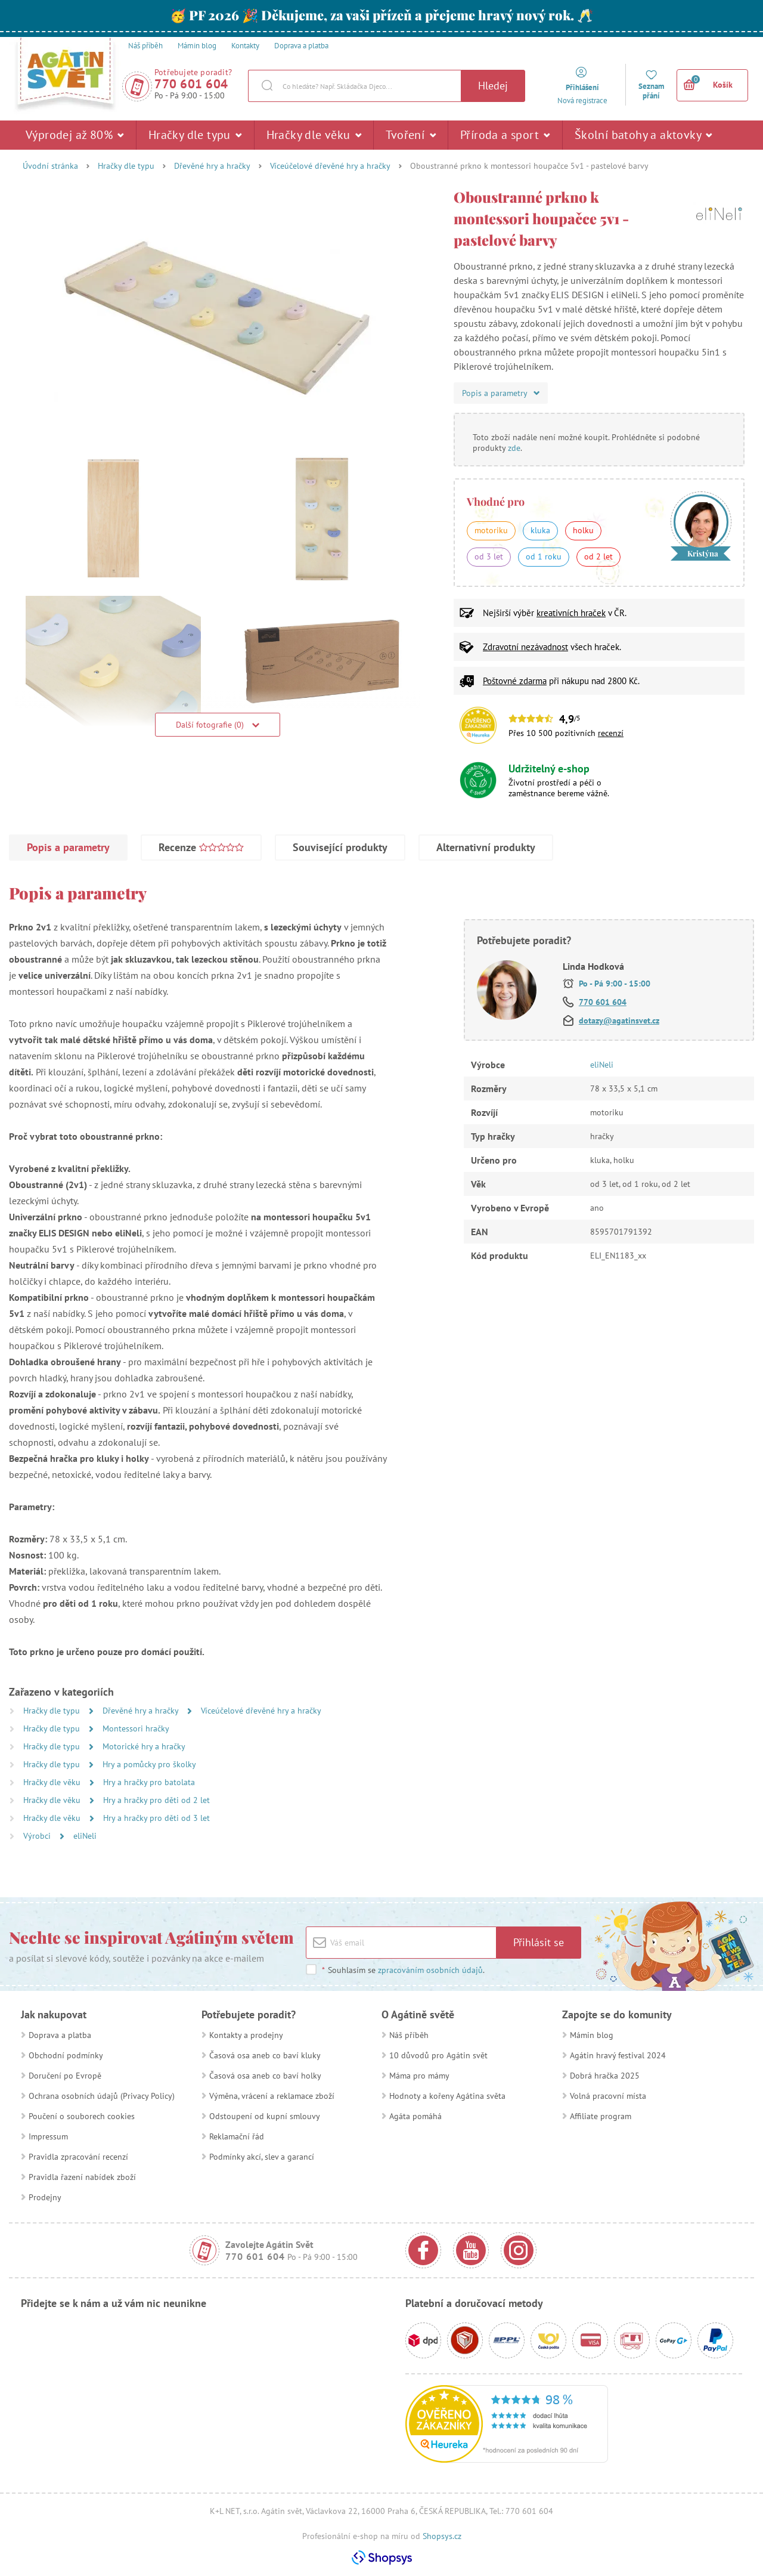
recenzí (611, 733)
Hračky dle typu (195, 135)
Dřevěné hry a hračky (212, 165)
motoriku (491, 530)
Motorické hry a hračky (144, 1746)
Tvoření (411, 135)
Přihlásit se (538, 1942)
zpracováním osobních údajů (430, 1970)
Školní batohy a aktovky (643, 135)
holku (583, 530)
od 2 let (598, 556)
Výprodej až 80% (75, 135)
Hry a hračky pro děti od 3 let (156, 1818)
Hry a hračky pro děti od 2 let (156, 1800)
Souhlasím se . (403, 1970)
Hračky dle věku (314, 135)
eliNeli (85, 1835)
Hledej (493, 85)
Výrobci (38, 1835)
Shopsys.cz (442, 2536)
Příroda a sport (505, 135)
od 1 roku (544, 556)
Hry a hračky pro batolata (149, 1782)
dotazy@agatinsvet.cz (619, 1020)
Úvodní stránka (50, 165)
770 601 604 (191, 84)
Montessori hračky (136, 1728)
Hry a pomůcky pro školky (149, 1764)
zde (514, 448)
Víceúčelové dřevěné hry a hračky (330, 165)
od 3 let (488, 556)
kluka (540, 530)
